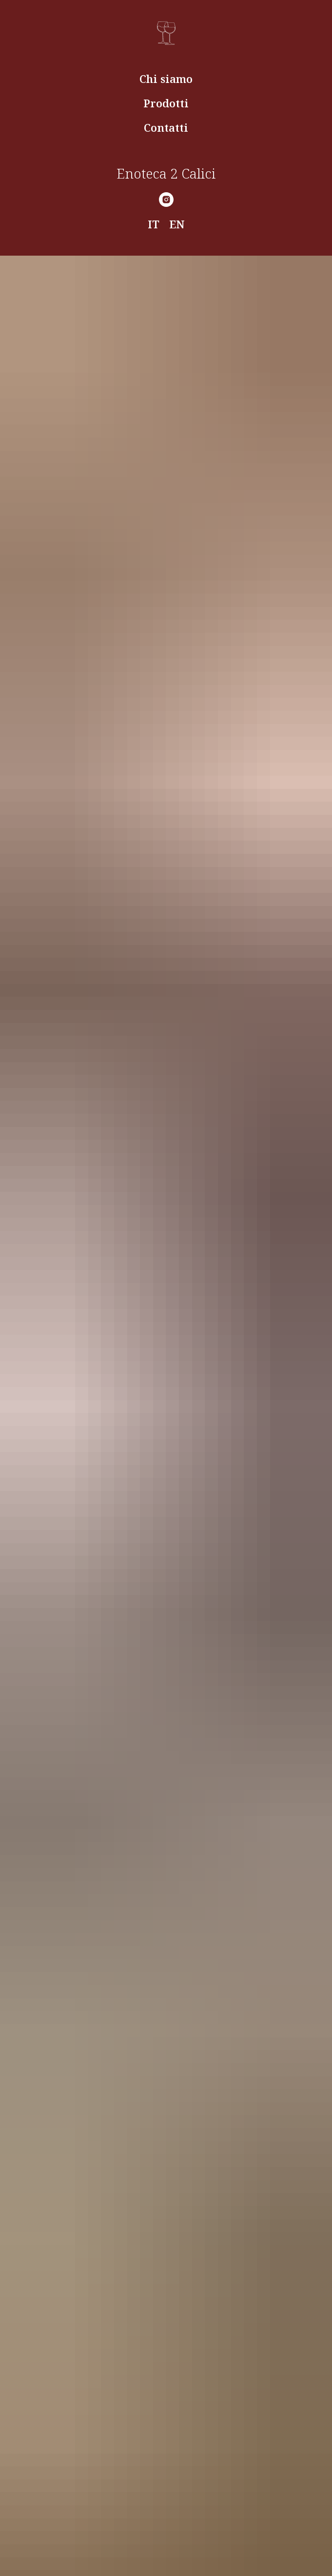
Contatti (166, 127)
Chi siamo (166, 78)
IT (153, 224)
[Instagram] (166, 199)
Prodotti (166, 103)
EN (177, 224)
